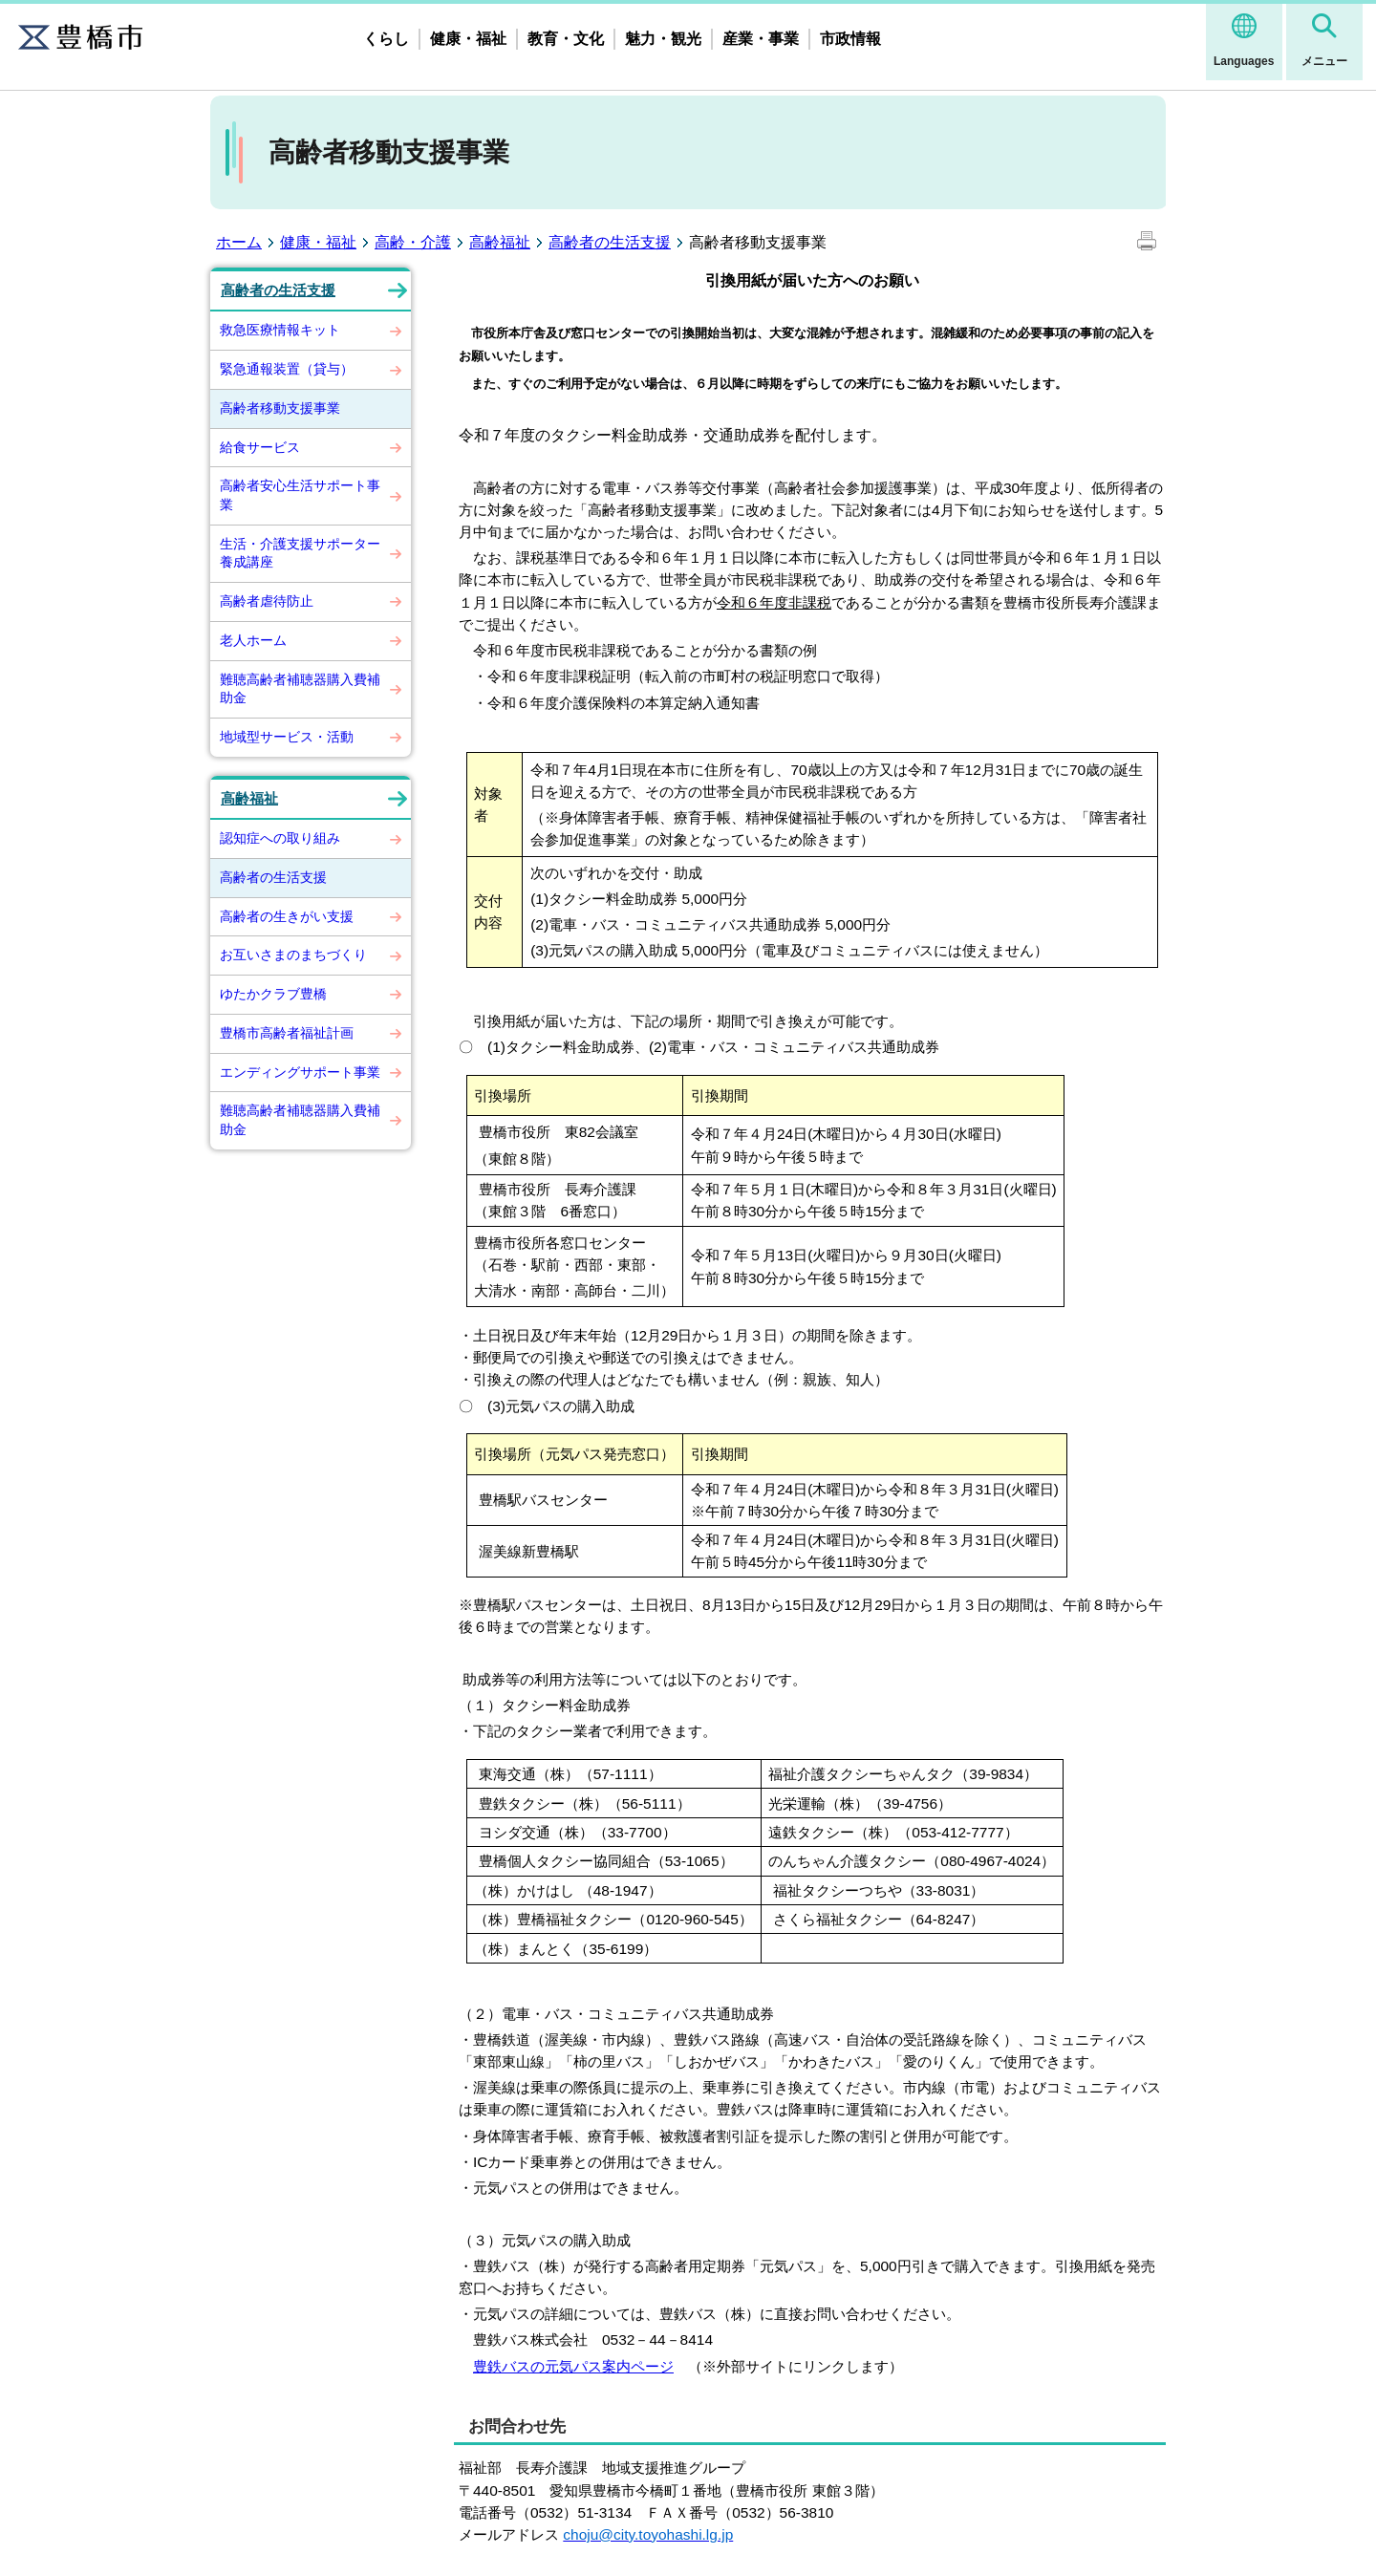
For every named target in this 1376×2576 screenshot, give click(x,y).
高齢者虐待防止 (266, 601)
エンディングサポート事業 (300, 1072)
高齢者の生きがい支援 (287, 916)
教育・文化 (565, 39)
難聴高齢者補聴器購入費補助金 (300, 689)
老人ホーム (253, 640)
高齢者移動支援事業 (280, 408)
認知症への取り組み (280, 838)
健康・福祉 (468, 39)
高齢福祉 (499, 242)
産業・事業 (760, 39)
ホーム (239, 242)
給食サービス (260, 447)
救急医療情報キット (280, 329)
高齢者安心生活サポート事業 (300, 495)
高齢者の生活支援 (609, 242)
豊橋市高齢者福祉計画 (287, 1033)
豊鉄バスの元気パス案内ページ (573, 2366)
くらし (386, 39)
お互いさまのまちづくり (293, 954)
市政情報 (850, 39)
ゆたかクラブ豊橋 (273, 993)
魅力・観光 (663, 39)
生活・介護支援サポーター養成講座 (300, 553)
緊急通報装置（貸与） (287, 368)
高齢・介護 (413, 242)
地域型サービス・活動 (287, 736)
